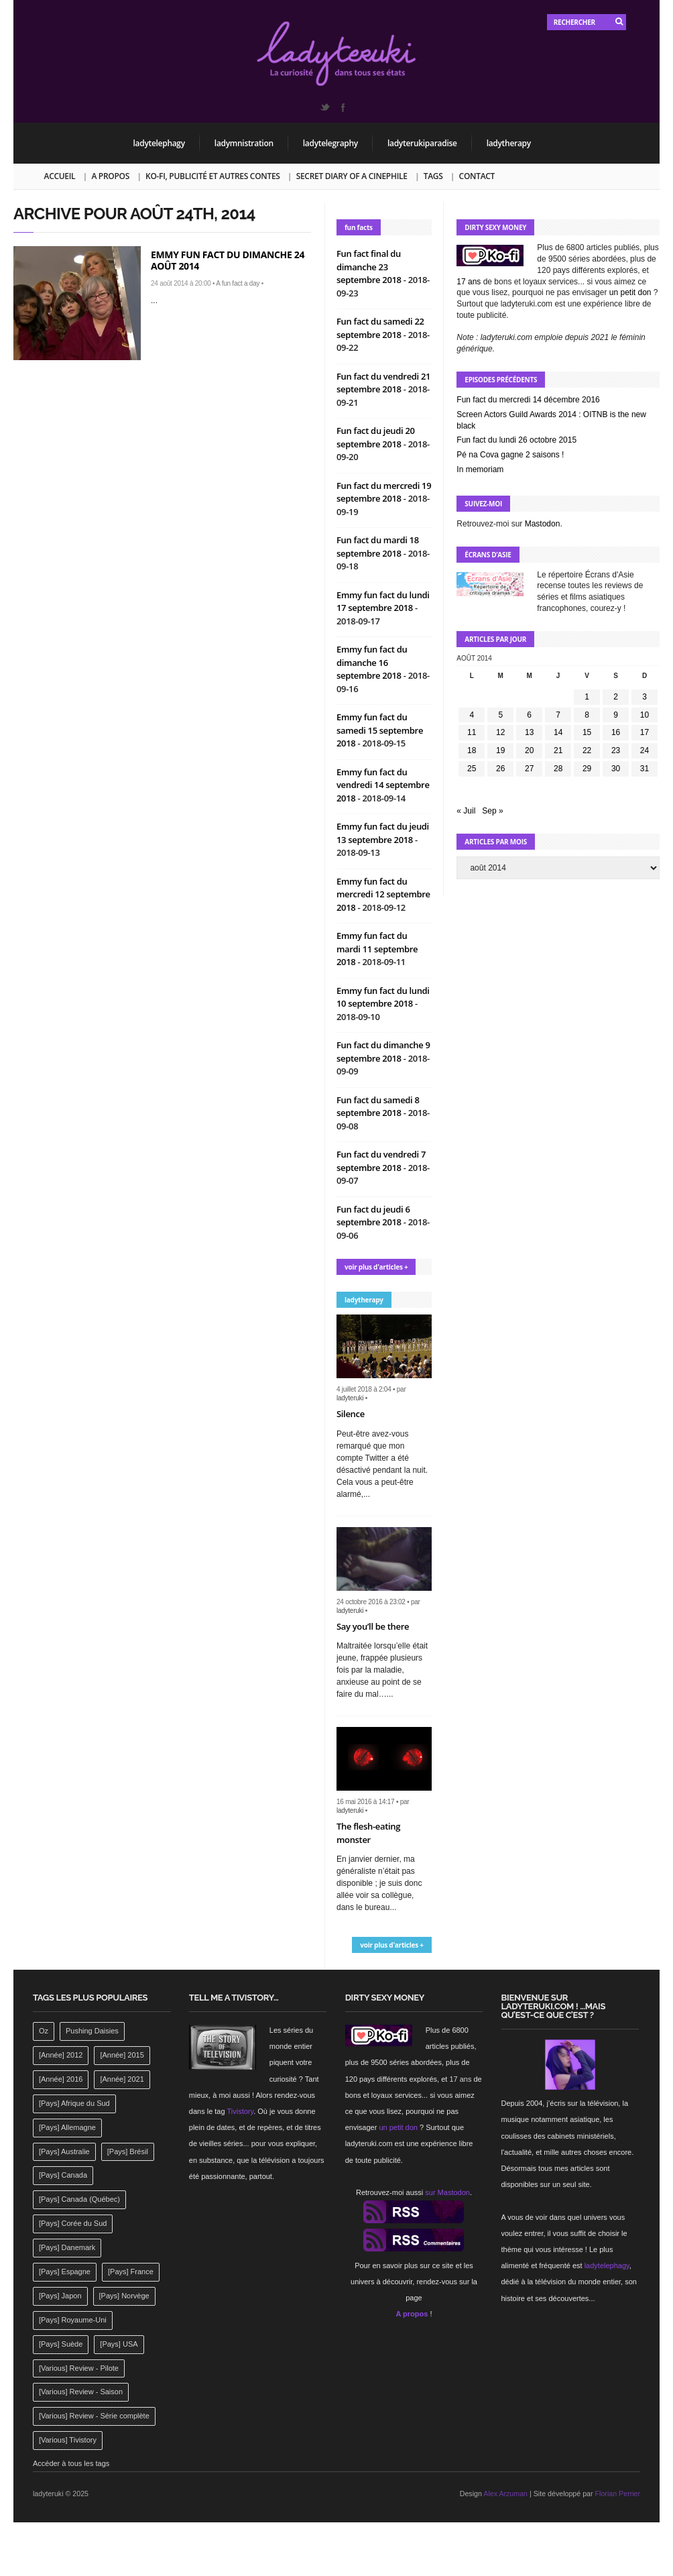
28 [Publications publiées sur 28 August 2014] (558, 768)
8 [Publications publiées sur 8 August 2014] (587, 715)
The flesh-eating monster (368, 1833)
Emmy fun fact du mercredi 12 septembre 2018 (383, 894)
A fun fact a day (237, 283)
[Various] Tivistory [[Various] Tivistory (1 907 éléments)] (68, 2440)
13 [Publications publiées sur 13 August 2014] (529, 732)
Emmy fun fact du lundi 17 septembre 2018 (383, 601)
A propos (110, 176)
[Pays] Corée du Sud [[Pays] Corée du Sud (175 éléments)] (73, 2223)
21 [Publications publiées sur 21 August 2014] (558, 750)
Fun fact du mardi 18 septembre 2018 (377, 546)
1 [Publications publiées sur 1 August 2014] (587, 697)
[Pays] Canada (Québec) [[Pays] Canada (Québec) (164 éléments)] (79, 2199)
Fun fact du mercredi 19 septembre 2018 (383, 492)
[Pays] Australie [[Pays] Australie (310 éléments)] (64, 2151)
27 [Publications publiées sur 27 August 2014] (529, 768)
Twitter (324, 107)
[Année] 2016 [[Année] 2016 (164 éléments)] (60, 2079)
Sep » (492, 811)
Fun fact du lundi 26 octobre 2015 (516, 440)
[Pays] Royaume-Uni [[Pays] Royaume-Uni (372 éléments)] (73, 2320)
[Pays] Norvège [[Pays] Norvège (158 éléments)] (124, 2296)
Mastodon (542, 523)
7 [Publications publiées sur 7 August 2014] (558, 715)
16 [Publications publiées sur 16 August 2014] (615, 732)
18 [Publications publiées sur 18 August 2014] (471, 750)
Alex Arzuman (505, 2493)
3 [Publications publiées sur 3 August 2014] (644, 697)
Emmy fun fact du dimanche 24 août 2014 (227, 260)
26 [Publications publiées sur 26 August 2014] (500, 768)
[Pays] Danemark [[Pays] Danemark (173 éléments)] (67, 2247)
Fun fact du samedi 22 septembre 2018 (380, 328)
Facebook (342, 107)
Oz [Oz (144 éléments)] (43, 2031)
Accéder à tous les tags (71, 2463)
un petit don (630, 292)
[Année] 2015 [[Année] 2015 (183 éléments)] (121, 2055)
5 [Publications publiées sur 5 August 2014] (500, 715)
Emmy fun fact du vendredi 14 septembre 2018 (383, 785)
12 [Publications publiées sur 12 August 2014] (500, 732)
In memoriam (479, 469)
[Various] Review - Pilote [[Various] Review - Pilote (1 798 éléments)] (79, 2368)
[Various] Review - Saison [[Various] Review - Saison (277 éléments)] (81, 2392)
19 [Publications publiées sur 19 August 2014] (500, 750)
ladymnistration (244, 143)
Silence (350, 1414)
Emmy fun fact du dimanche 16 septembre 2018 (371, 662)
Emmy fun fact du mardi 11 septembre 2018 (377, 949)
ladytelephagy (159, 143)
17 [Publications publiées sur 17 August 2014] (644, 732)
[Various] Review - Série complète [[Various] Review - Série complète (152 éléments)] (94, 2416)
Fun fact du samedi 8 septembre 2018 (378, 1106)
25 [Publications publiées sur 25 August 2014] (471, 768)
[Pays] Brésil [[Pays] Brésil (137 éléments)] (127, 2151)
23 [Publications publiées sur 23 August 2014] (615, 750)
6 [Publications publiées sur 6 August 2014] (529, 715)
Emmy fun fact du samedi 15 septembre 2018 (379, 730)
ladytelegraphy (330, 143)
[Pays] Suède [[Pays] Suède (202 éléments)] (60, 2344)
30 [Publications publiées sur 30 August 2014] (615, 768)
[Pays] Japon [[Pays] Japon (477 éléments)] (60, 2296)
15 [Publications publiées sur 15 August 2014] (587, 732)
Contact (477, 176)
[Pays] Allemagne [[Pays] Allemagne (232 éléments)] (67, 2127)
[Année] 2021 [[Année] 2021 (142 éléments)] (121, 2079)
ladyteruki (349, 1398)
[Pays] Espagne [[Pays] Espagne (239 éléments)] (64, 2271)
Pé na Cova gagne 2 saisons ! (510, 454)
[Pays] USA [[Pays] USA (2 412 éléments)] (118, 2344)
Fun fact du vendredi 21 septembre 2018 (383, 383)
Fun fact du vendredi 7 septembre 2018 (381, 1161)
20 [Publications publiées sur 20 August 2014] (529, 750)
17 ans (468, 281)
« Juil (465, 811)
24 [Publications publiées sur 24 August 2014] (644, 750)
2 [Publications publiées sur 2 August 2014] (615, 697)
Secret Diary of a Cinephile (352, 176)
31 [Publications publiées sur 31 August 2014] (644, 768)
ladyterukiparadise (422, 143)
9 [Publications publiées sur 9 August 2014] (615, 715)
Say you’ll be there (372, 1626)
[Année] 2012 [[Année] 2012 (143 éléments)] (60, 2055)
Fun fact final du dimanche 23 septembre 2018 (370, 266)
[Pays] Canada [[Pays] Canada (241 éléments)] (63, 2175)
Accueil (60, 176)
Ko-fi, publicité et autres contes (212, 176)
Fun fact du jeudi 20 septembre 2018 (375, 437)
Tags (433, 176)
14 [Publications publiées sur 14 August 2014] (558, 732)
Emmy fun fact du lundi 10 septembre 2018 (383, 997)
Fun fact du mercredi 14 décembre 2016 (527, 399)
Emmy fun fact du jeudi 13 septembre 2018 (382, 833)
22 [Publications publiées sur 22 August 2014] (587, 750)
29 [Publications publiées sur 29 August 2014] (587, 768)
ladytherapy (509, 143)
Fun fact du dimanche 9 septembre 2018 (383, 1051)
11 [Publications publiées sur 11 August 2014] (471, 732)
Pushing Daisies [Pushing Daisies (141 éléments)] (92, 2031)
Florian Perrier (618, 2493)
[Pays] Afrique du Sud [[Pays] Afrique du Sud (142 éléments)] (74, 2103)
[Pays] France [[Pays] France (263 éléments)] (131, 2271)
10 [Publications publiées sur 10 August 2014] (644, 715)
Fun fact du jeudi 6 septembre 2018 (373, 1216)
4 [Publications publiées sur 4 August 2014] (471, 715)
